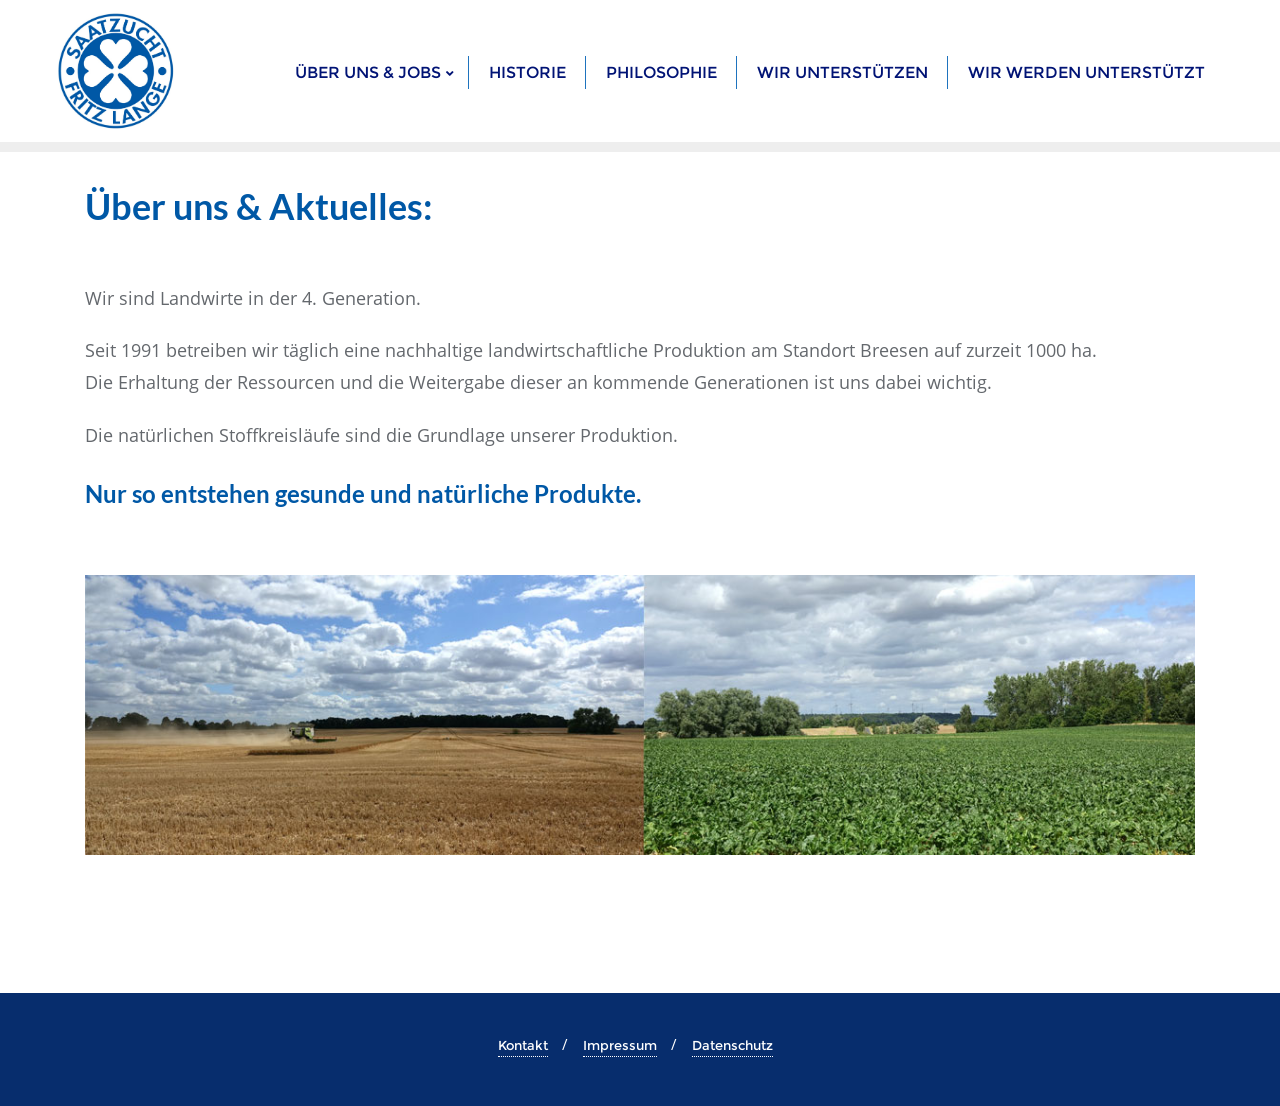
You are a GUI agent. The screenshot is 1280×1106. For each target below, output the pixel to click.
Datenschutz (732, 1045)
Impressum (620, 1045)
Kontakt (523, 1045)
